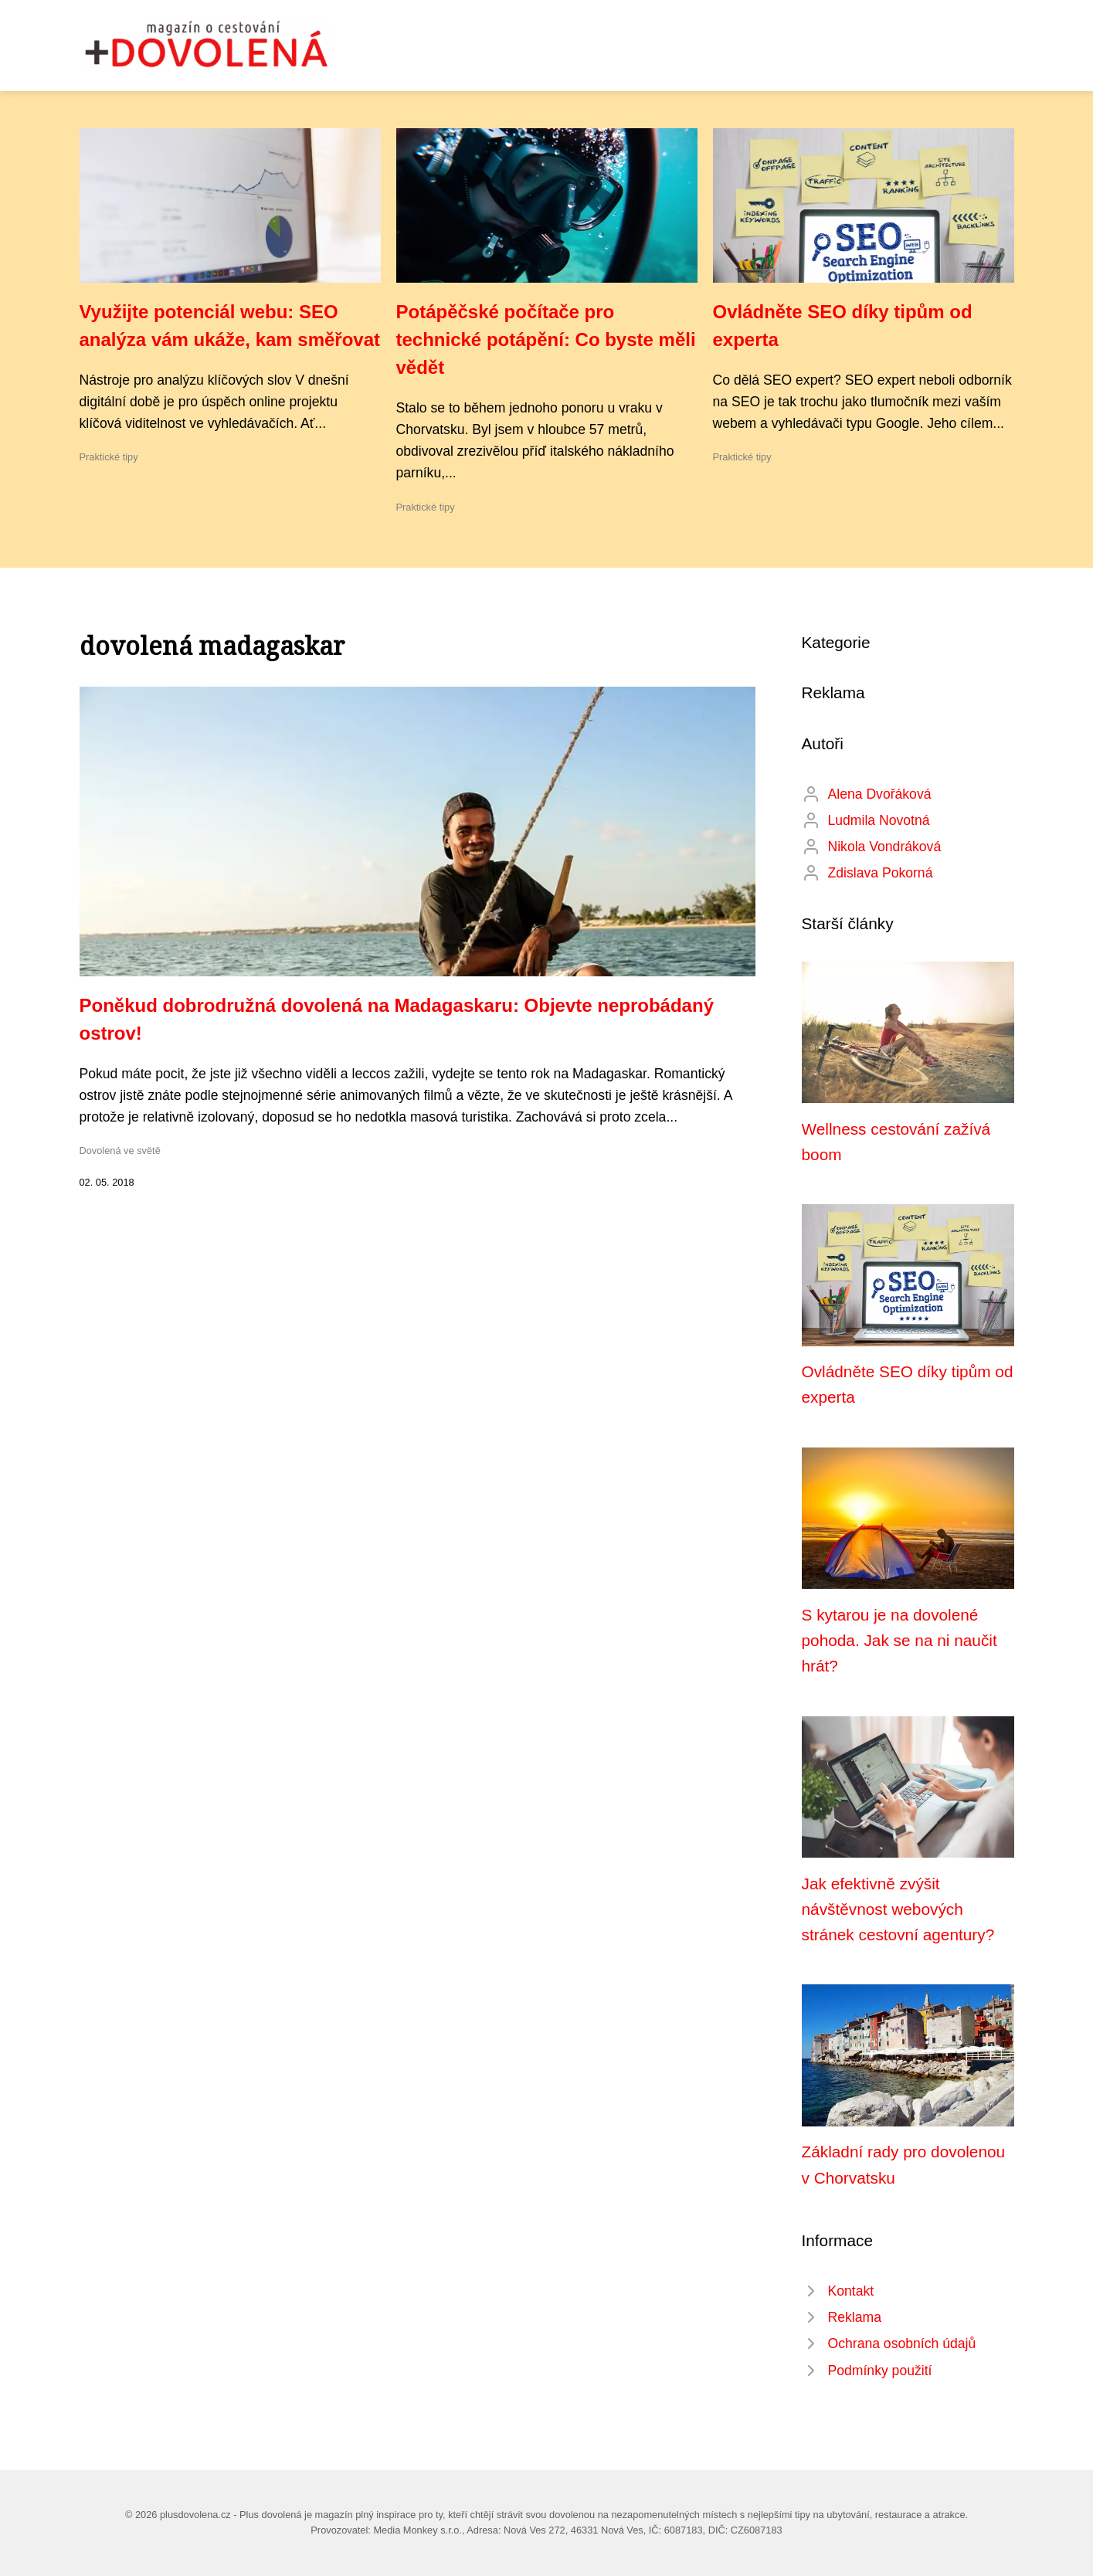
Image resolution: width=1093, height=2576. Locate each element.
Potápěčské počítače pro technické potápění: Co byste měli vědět (546, 339)
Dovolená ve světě (120, 1150)
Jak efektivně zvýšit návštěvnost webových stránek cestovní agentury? (898, 1909)
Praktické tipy (109, 457)
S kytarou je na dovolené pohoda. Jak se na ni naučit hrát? (899, 1640)
